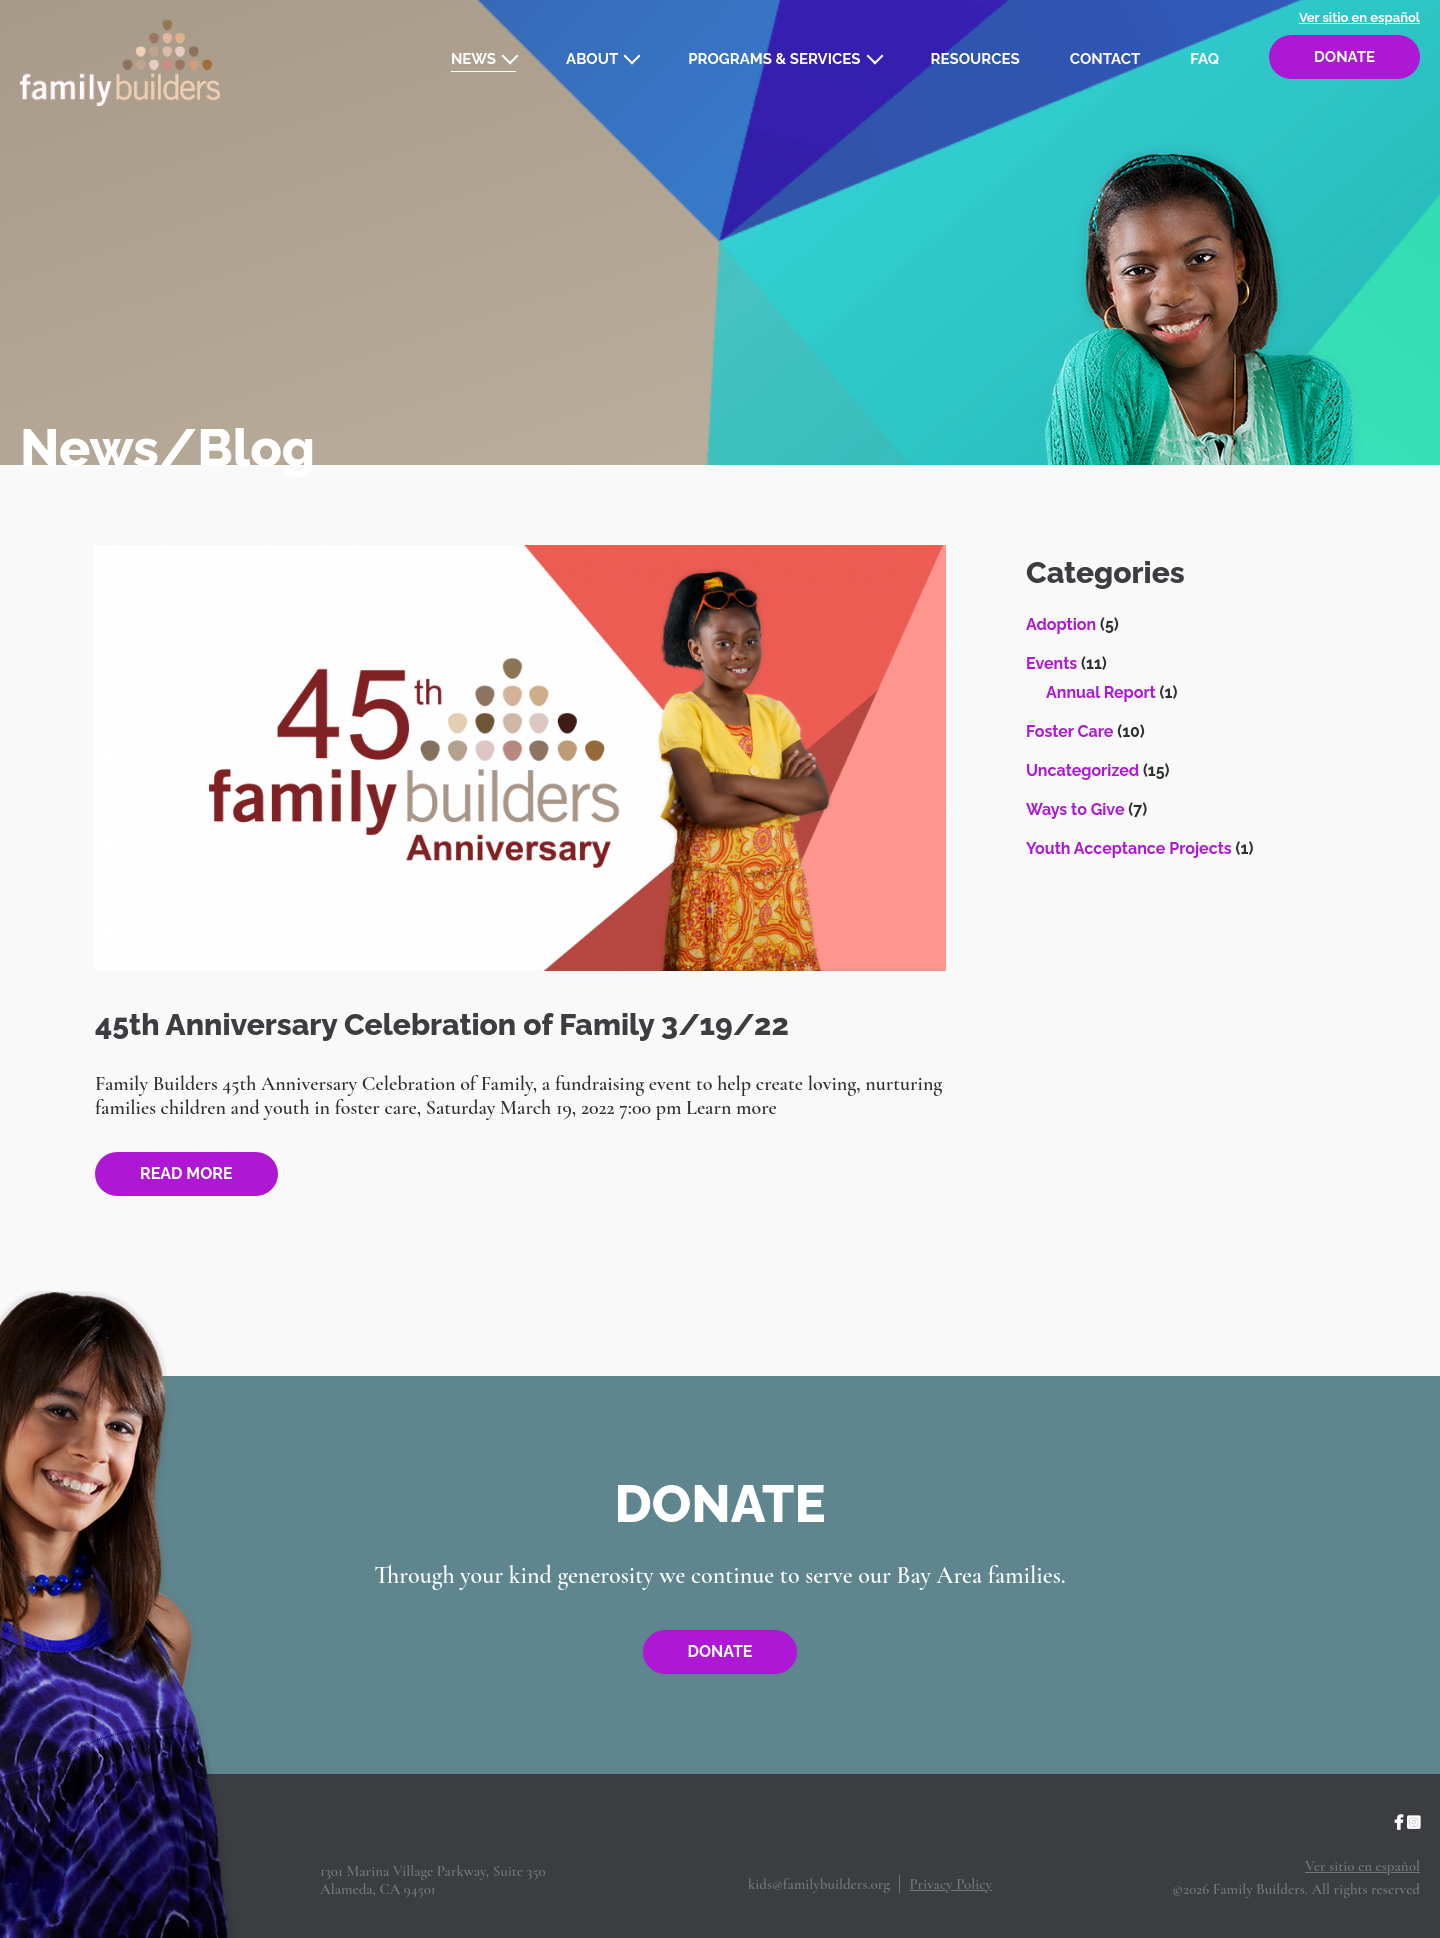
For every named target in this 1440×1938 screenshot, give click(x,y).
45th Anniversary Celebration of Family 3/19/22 (442, 1024)
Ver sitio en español (1359, 17)
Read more (186, 1173)
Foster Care (1069, 731)
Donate (1344, 57)
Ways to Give (1075, 809)
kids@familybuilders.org (819, 1884)
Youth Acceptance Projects (1129, 848)
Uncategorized (1082, 770)
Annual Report (1101, 692)
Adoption (1061, 624)
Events (1051, 663)
